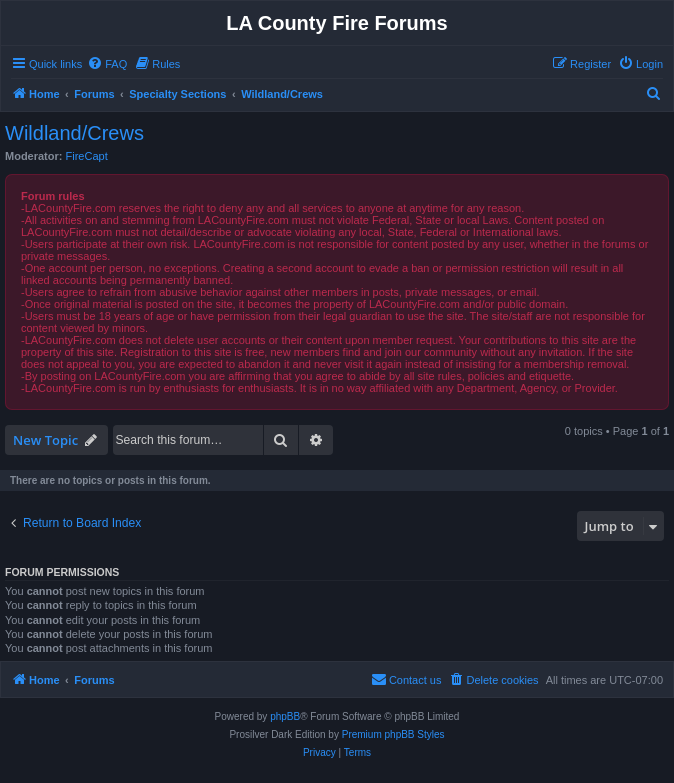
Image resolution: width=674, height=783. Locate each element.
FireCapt (87, 156)
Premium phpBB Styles (393, 734)
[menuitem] (107, 64)
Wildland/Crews (74, 133)
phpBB (285, 716)
